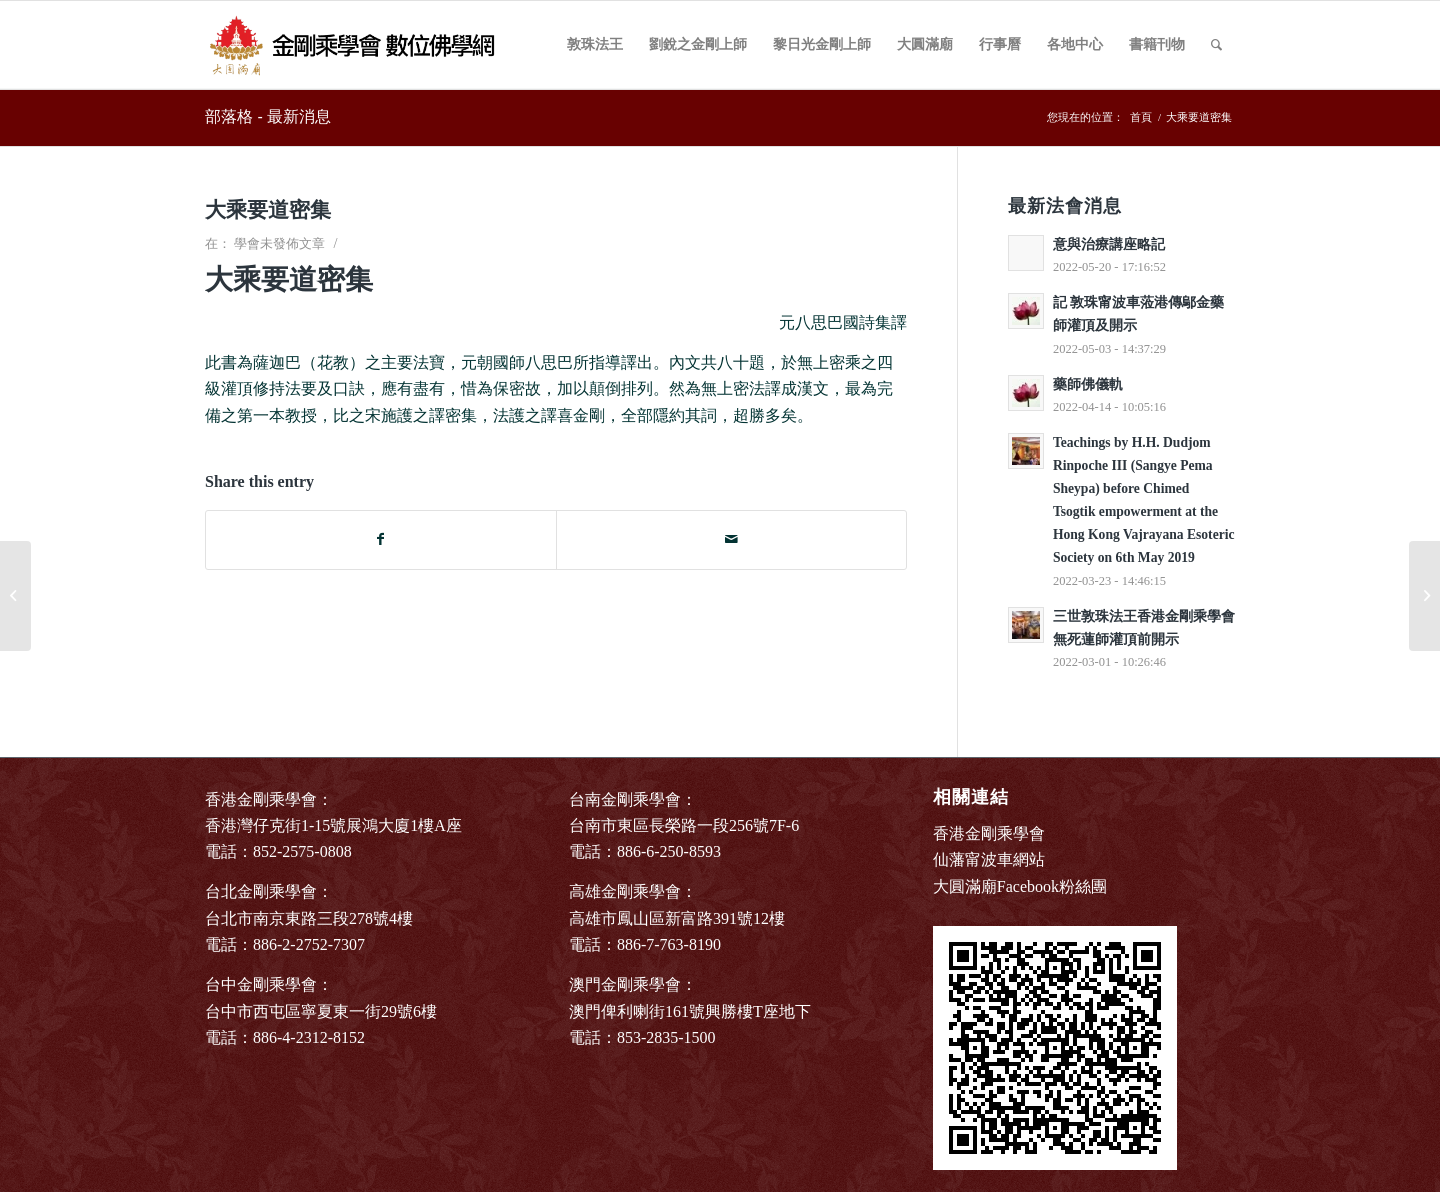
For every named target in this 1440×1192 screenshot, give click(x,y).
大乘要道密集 (268, 210)
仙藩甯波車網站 (989, 859)
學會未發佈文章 (279, 243)
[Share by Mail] (731, 539)
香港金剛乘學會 (989, 833)
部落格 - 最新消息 (268, 116)
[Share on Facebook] (381, 539)
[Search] (1216, 45)
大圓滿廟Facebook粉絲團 (1020, 886)
